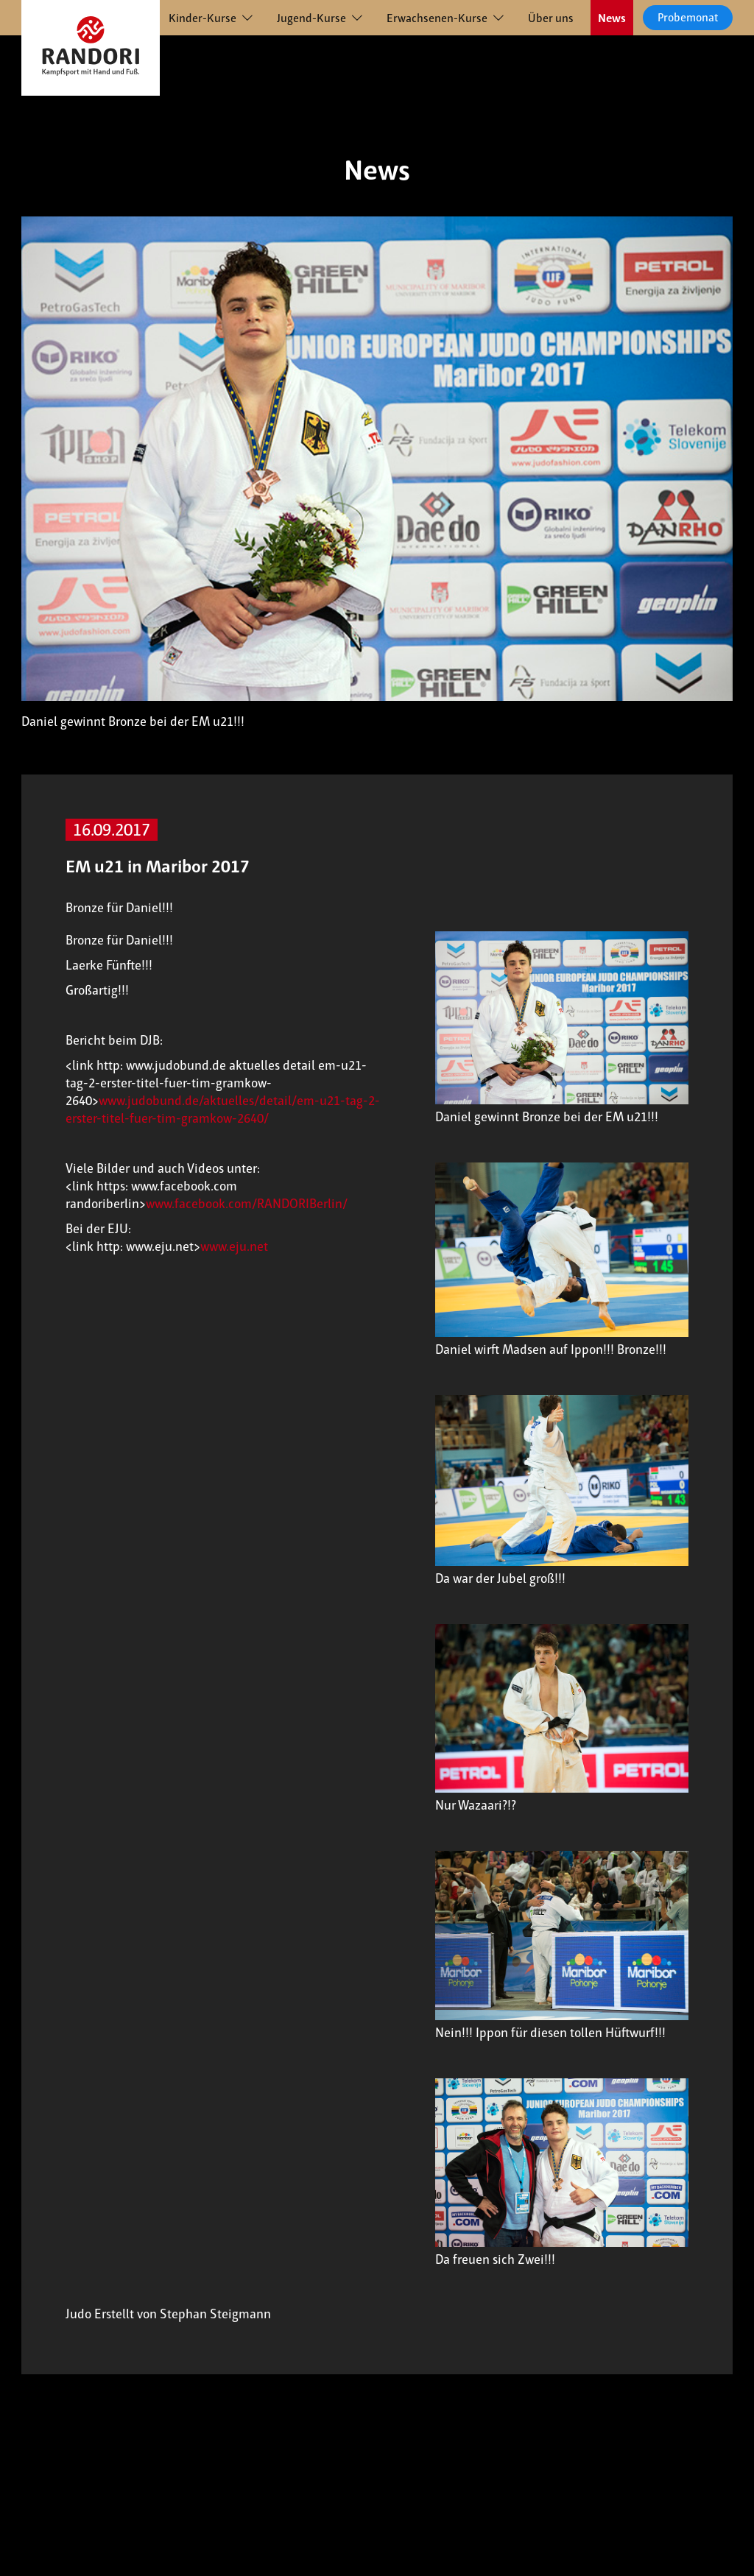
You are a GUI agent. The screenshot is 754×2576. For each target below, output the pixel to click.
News (612, 18)
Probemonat (688, 17)
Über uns (551, 18)
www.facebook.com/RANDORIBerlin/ (247, 1204)
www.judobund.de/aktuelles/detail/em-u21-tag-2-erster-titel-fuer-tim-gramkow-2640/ (223, 1109)
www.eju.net (234, 1246)
